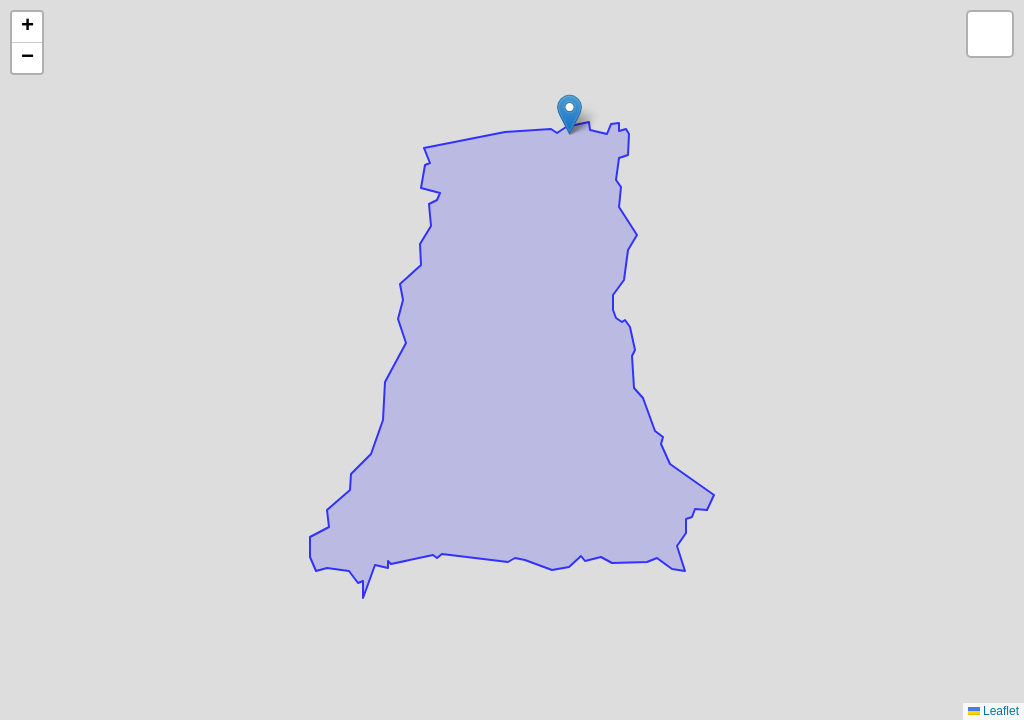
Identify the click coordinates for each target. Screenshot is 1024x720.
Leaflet (993, 711)
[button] (569, 114)
